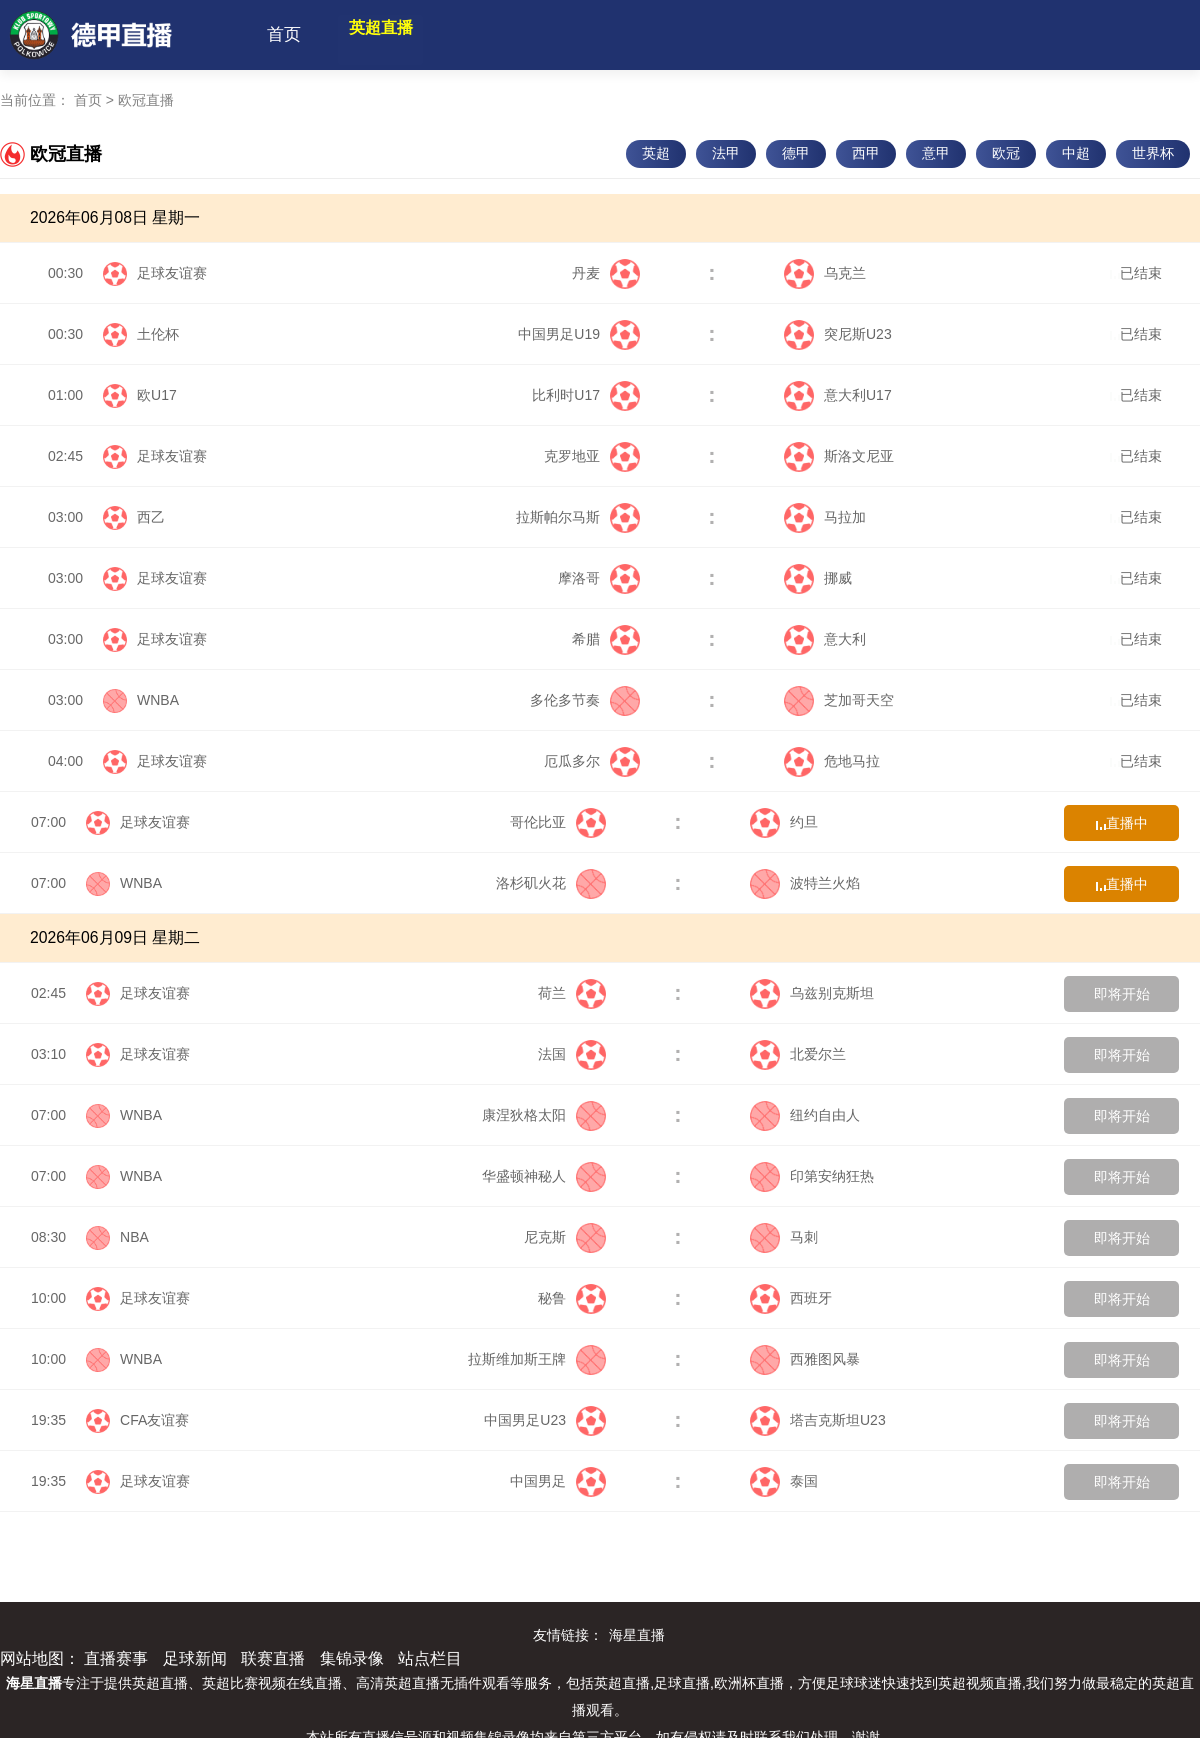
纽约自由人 (805, 1115)
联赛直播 (273, 1658)
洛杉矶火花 (551, 883)
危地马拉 (832, 761)
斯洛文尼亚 (839, 456)
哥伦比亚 (558, 822)
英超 (656, 153)
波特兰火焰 (805, 883)
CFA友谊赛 (154, 1420)
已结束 (1136, 273)
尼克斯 (565, 1237)
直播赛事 (116, 1658)
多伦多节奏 (585, 700)
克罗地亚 (592, 456)
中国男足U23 (545, 1420)
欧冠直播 (146, 100)
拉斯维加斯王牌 (537, 1359)
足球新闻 (195, 1658)
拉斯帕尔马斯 (578, 517)
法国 (572, 1054)
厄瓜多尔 (592, 761)
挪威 (818, 578)
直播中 (1122, 823)
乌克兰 (825, 273)
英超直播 (399, 34)
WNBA (158, 700)
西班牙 (791, 1298)
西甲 (866, 153)
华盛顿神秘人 (544, 1176)
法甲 (726, 153)
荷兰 (572, 993)
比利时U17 (586, 395)
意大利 (825, 639)
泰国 (784, 1481)
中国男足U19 (579, 334)
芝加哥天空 (839, 700)
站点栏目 (430, 1658)
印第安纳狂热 (812, 1176)
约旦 (784, 822)
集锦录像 (352, 1658)
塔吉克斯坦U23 (818, 1420)
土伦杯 (158, 334)
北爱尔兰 (798, 1054)
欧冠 (1006, 153)
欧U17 (157, 395)
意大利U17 (838, 395)
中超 (1076, 153)
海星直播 (637, 1635)
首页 (284, 34)
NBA (134, 1237)
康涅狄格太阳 (544, 1115)
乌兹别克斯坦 (812, 993)
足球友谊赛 (172, 273)
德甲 (796, 153)
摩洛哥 (599, 578)
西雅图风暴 (805, 1359)
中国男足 (558, 1481)
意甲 (936, 153)
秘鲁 (572, 1298)
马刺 (784, 1237)
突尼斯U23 (838, 334)
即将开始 (1122, 994)
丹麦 (606, 273)
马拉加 (825, 517)
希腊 (606, 639)
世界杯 (1153, 153)
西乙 (151, 517)
